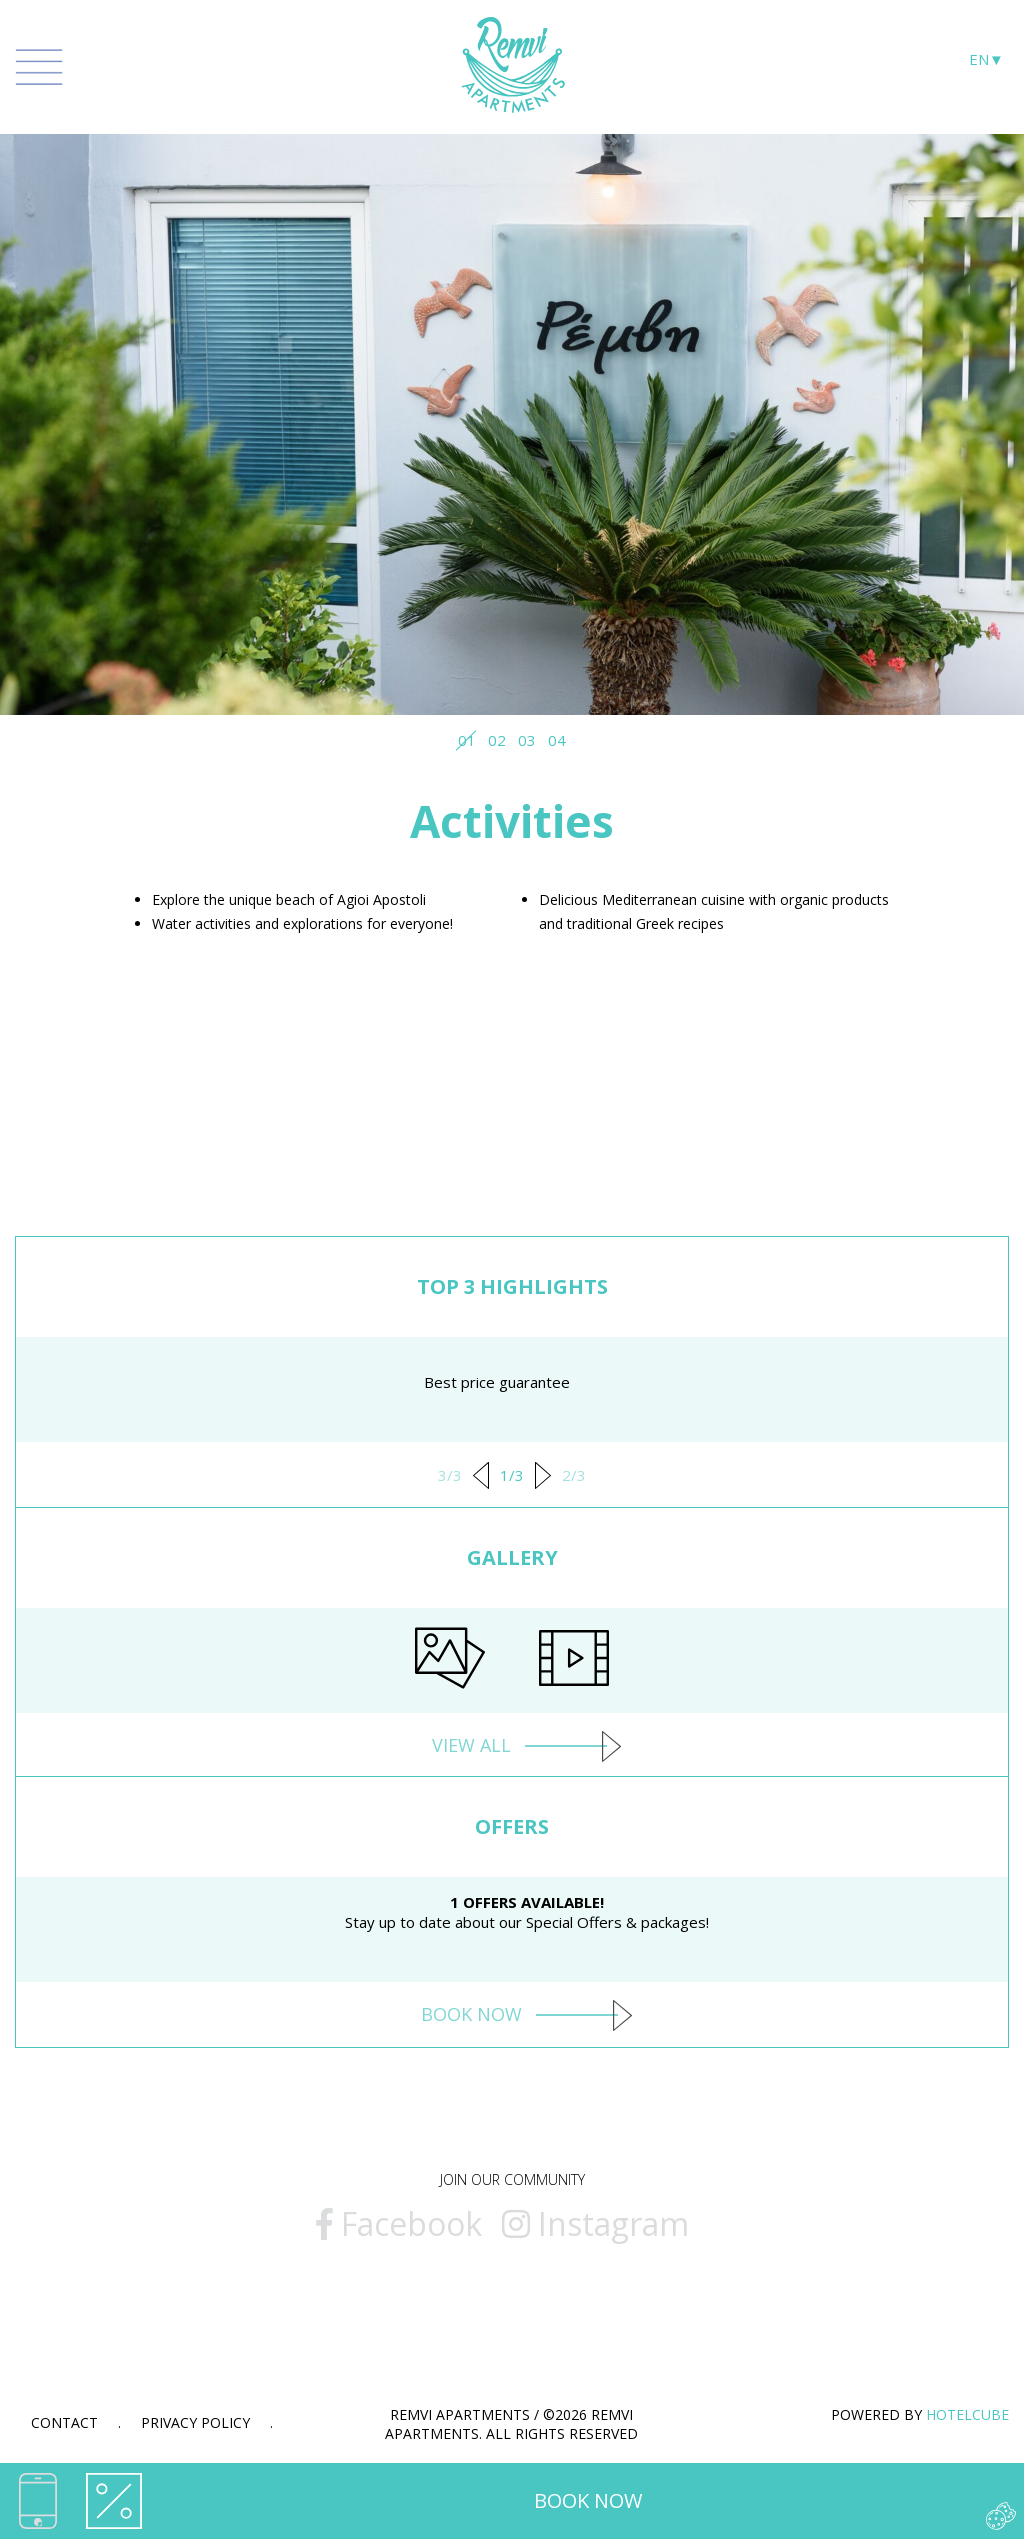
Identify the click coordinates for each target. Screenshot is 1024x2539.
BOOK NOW (588, 2500)
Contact (64, 2422)
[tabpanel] (512, 402)
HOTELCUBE (967, 2414)
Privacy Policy (195, 2422)
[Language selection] (986, 64)
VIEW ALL (512, 1745)
